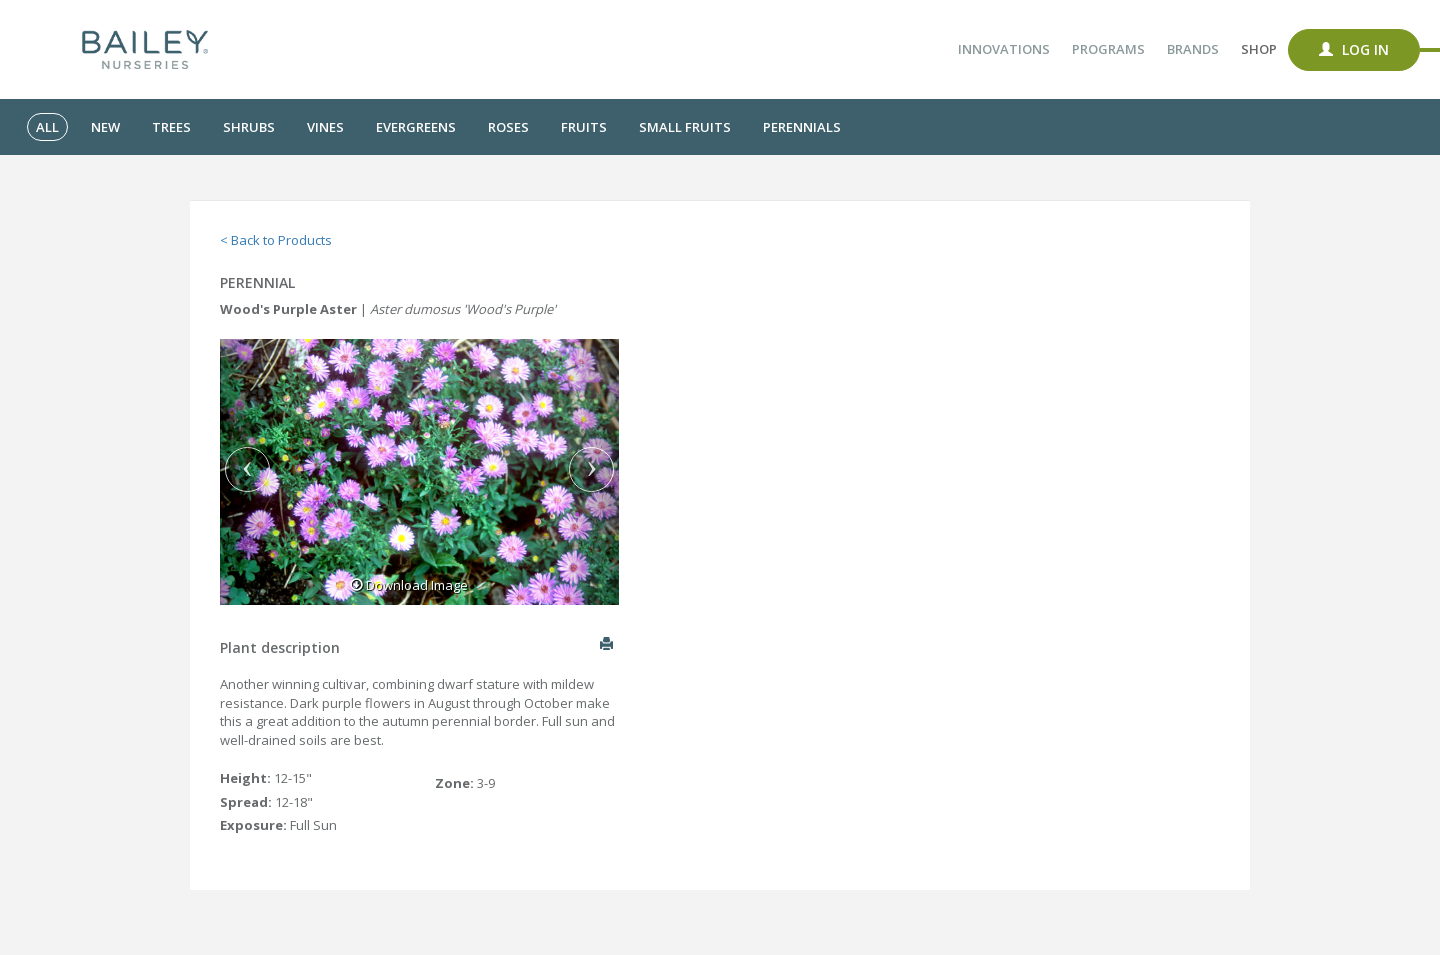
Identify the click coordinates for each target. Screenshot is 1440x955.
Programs (1108, 49)
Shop (1259, 49)
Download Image (409, 585)
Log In (1354, 49)
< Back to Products (276, 240)
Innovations (1004, 49)
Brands (1193, 49)
